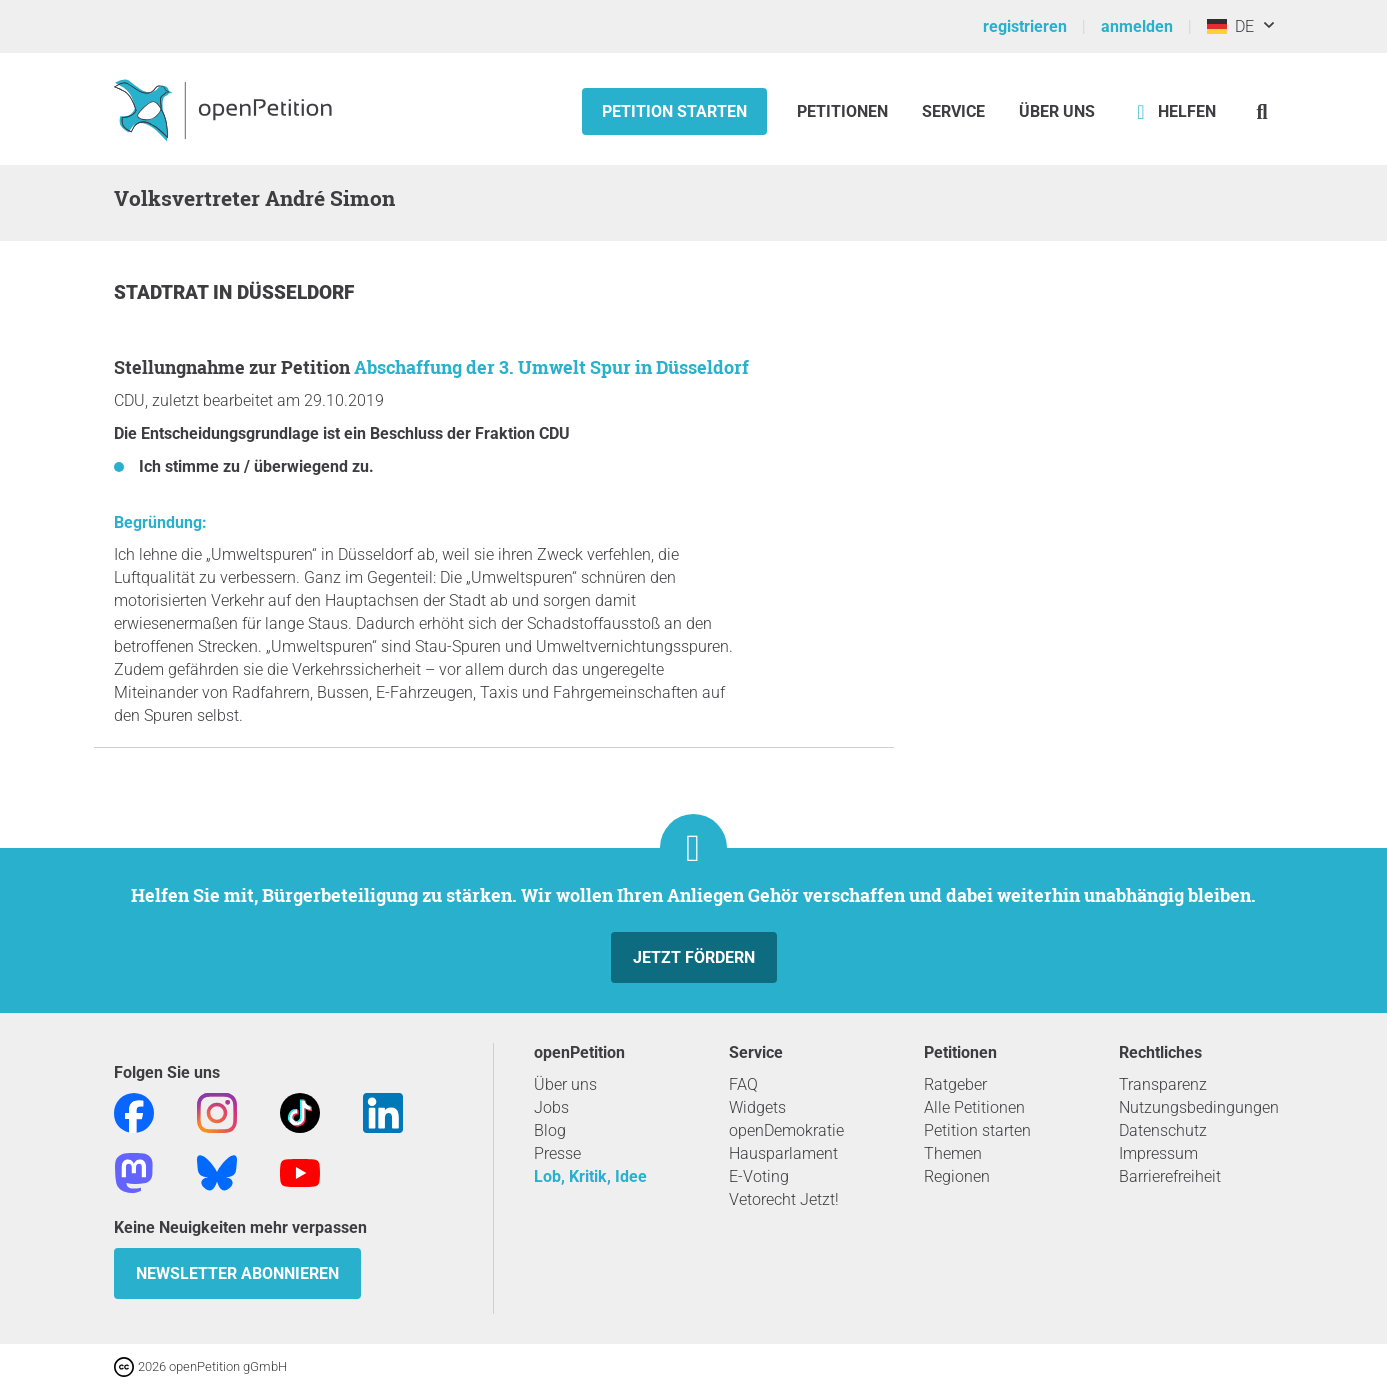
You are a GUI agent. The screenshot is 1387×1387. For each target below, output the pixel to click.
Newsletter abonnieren (237, 1273)
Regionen (957, 1176)
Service (953, 111)
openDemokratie (786, 1130)
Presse (557, 1153)
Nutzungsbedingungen (1199, 1107)
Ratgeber (955, 1084)
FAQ (743, 1084)
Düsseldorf (295, 292)
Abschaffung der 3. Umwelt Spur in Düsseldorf (551, 367)
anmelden (1137, 26)
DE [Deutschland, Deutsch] (1230, 26)
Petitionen (844, 111)
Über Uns (1057, 111)
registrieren (1025, 26)
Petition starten (674, 111)
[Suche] (1262, 111)
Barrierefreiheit (1170, 1176)
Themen (953, 1153)
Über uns (565, 1084)
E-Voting (759, 1176)
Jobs (551, 1107)
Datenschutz (1163, 1130)
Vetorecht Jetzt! (784, 1199)
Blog (550, 1130)
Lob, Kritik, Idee (590, 1176)
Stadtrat (163, 292)
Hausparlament (783, 1153)
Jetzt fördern (694, 957)
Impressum (1158, 1153)
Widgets (757, 1107)
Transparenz (1163, 1084)
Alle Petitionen (974, 1107)
